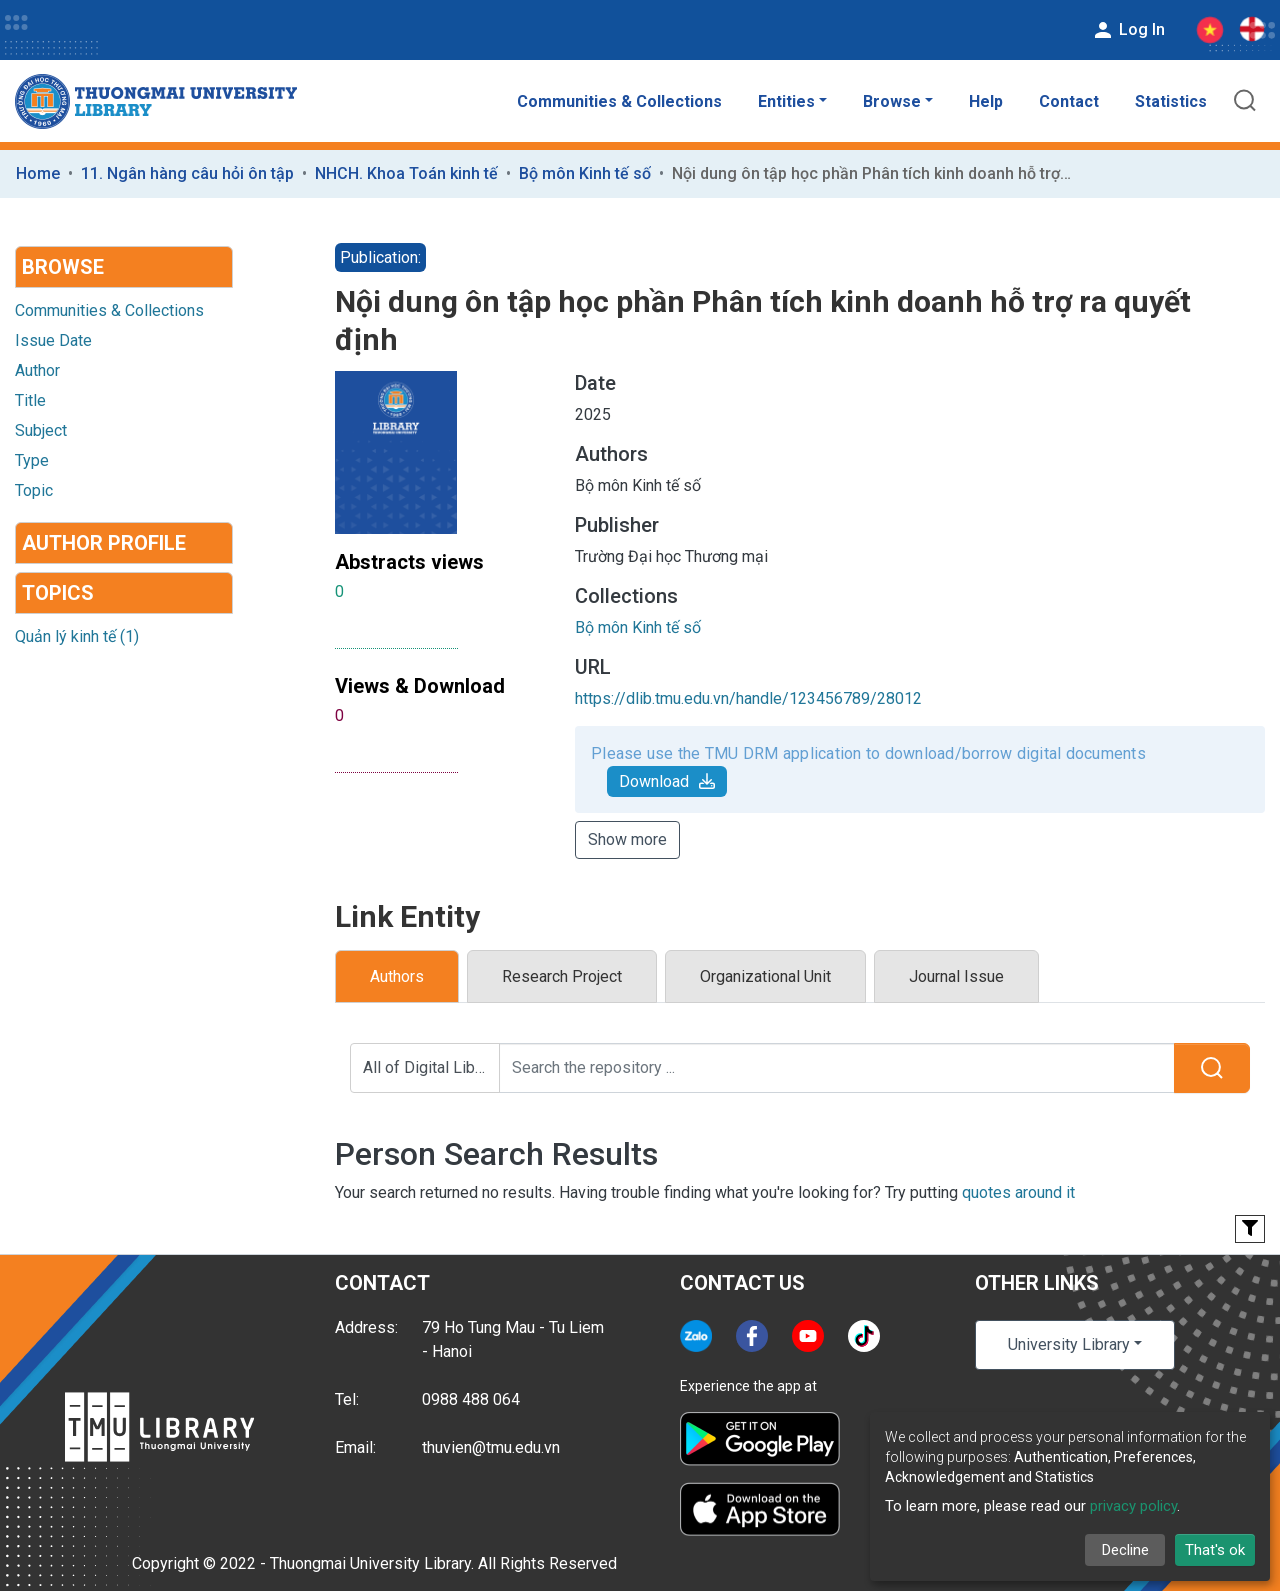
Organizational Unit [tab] (765, 976)
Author (37, 370)
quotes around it (1018, 1192)
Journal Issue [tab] (956, 976)
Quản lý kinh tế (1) (77, 636)
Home (38, 173)
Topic (34, 490)
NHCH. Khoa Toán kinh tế (406, 173)
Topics (58, 593)
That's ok (1215, 1550)
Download (667, 781)
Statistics (1171, 101)
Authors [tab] (397, 976)
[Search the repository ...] (837, 1068)
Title (30, 400)
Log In (1128, 30)
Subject (41, 430)
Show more (627, 839)
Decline (1125, 1550)
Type (32, 460)
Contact (1069, 101)
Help (986, 101)
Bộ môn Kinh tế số (585, 173)
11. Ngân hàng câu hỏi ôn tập (187, 173)
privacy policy (1133, 1506)
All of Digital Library (431, 1067)
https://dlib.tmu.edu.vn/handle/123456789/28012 (748, 698)
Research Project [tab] (562, 976)
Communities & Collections (619, 101)
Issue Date (53, 340)
